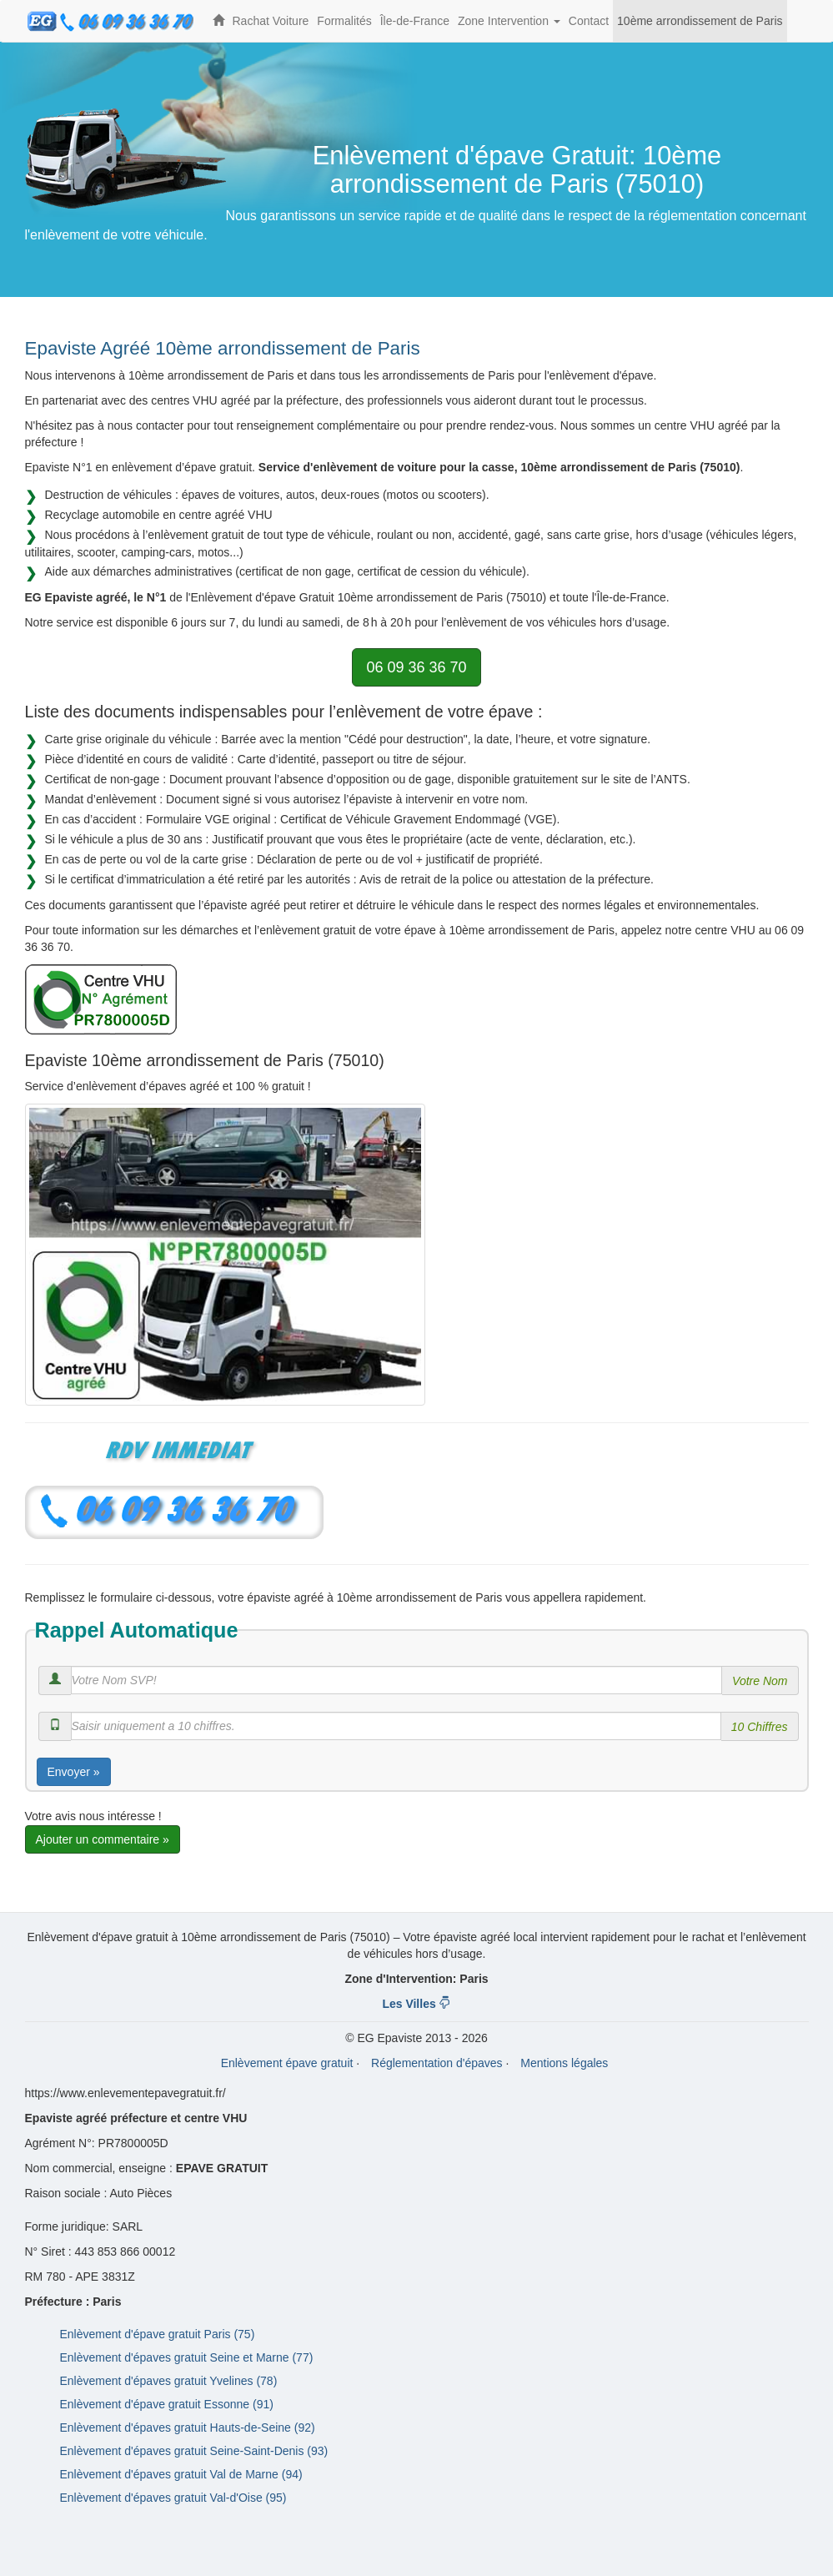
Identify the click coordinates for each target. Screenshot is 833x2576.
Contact (589, 21)
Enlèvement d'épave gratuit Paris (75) (157, 2334)
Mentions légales (564, 2063)
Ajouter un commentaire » (102, 1839)
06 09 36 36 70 (416, 667)
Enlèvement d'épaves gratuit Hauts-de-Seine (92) (187, 2427)
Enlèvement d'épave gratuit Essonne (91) (166, 2404)
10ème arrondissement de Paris (699, 21)
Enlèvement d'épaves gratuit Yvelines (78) (169, 2380)
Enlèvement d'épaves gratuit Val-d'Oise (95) (173, 2497)
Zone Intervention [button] (511, 28)
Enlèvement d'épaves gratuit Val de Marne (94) (181, 2474)
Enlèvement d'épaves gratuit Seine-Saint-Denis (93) (194, 2451)
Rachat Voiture (271, 21)
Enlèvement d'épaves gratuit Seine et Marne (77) (187, 2357)
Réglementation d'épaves (437, 2063)
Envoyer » (74, 1772)
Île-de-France (414, 21)
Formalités (344, 21)
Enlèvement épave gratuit (287, 2063)
